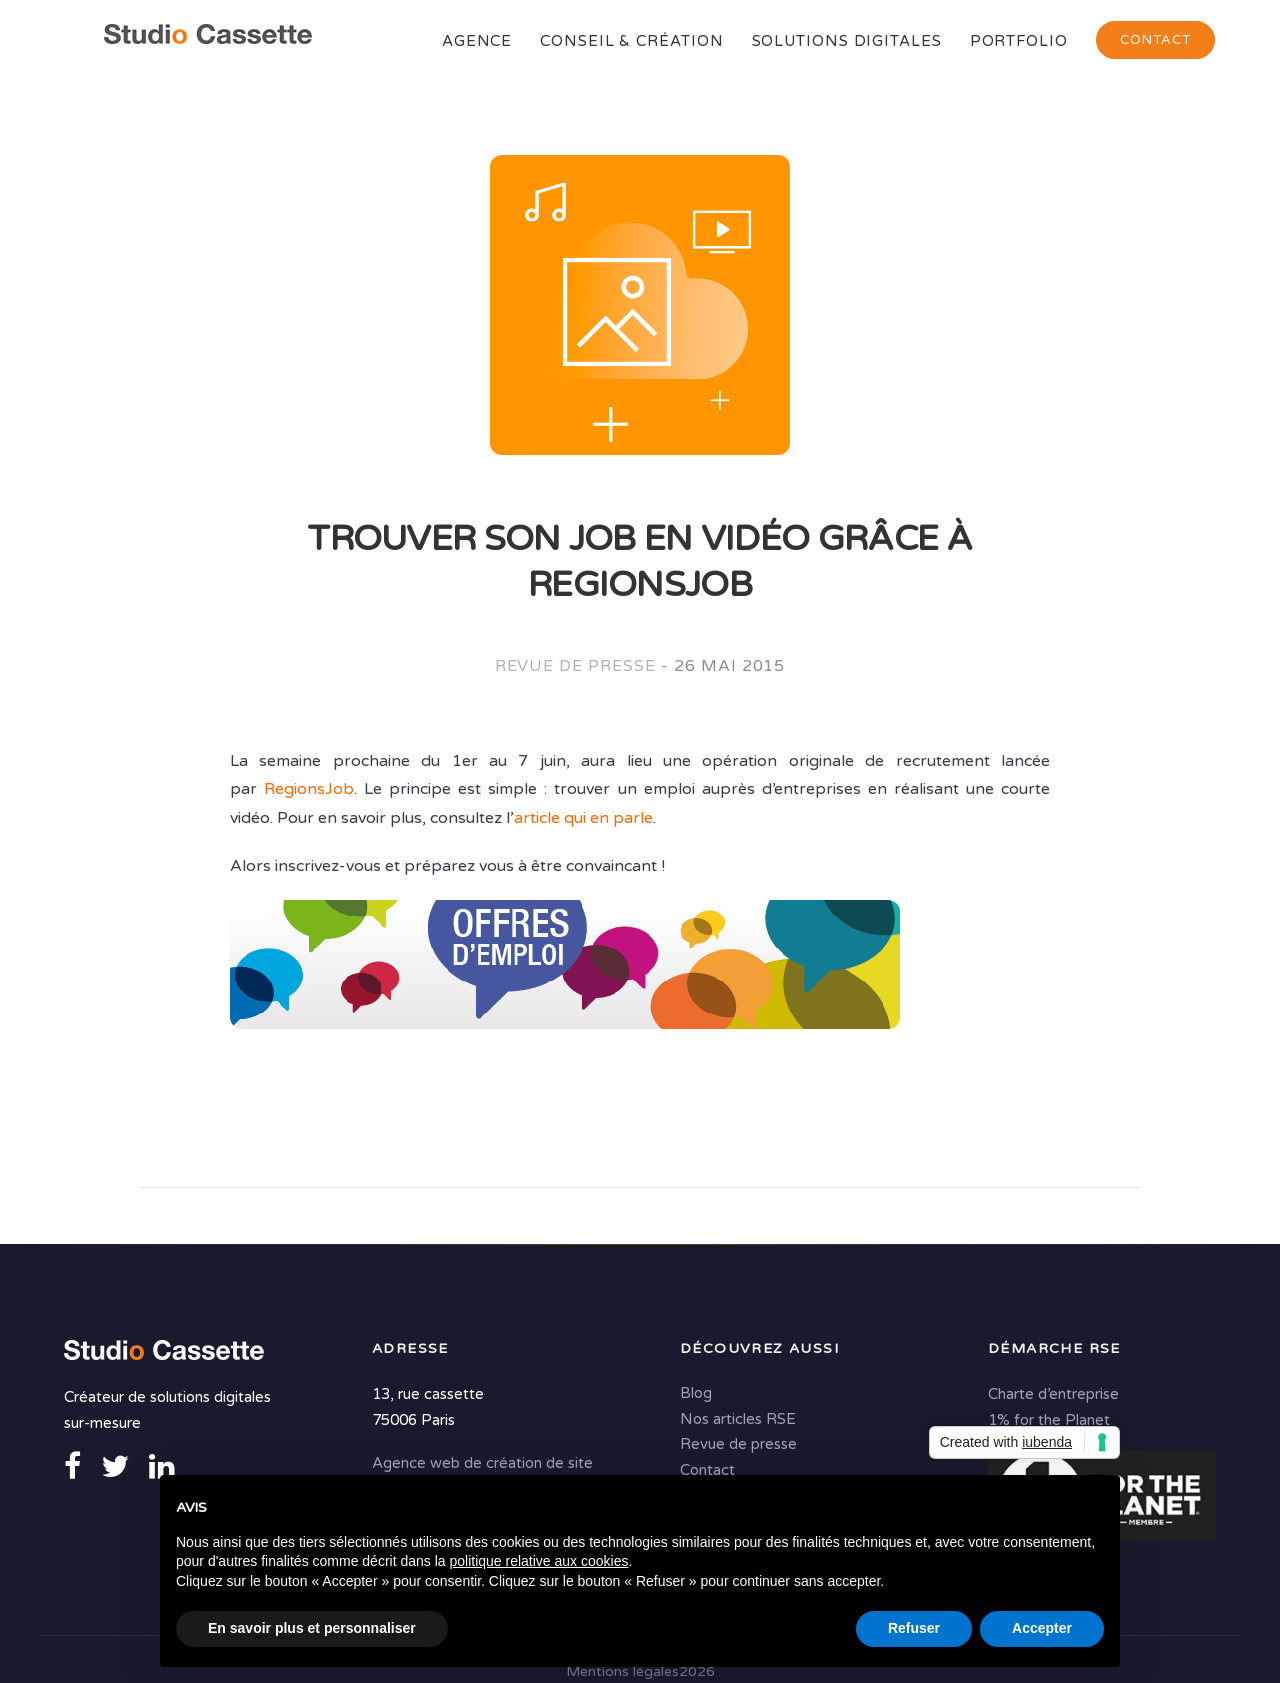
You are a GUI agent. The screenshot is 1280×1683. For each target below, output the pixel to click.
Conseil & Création (631, 41)
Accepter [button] (1042, 1628)
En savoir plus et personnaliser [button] (312, 1628)
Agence (477, 41)
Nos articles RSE (738, 1419)
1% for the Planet (1049, 1420)
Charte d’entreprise (1053, 1394)
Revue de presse (575, 666)
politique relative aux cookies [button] (538, 1561)
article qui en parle (583, 818)
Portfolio (1019, 41)
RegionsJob (309, 789)
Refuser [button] (914, 1628)
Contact (1155, 40)
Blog (696, 1393)
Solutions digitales (847, 41)
